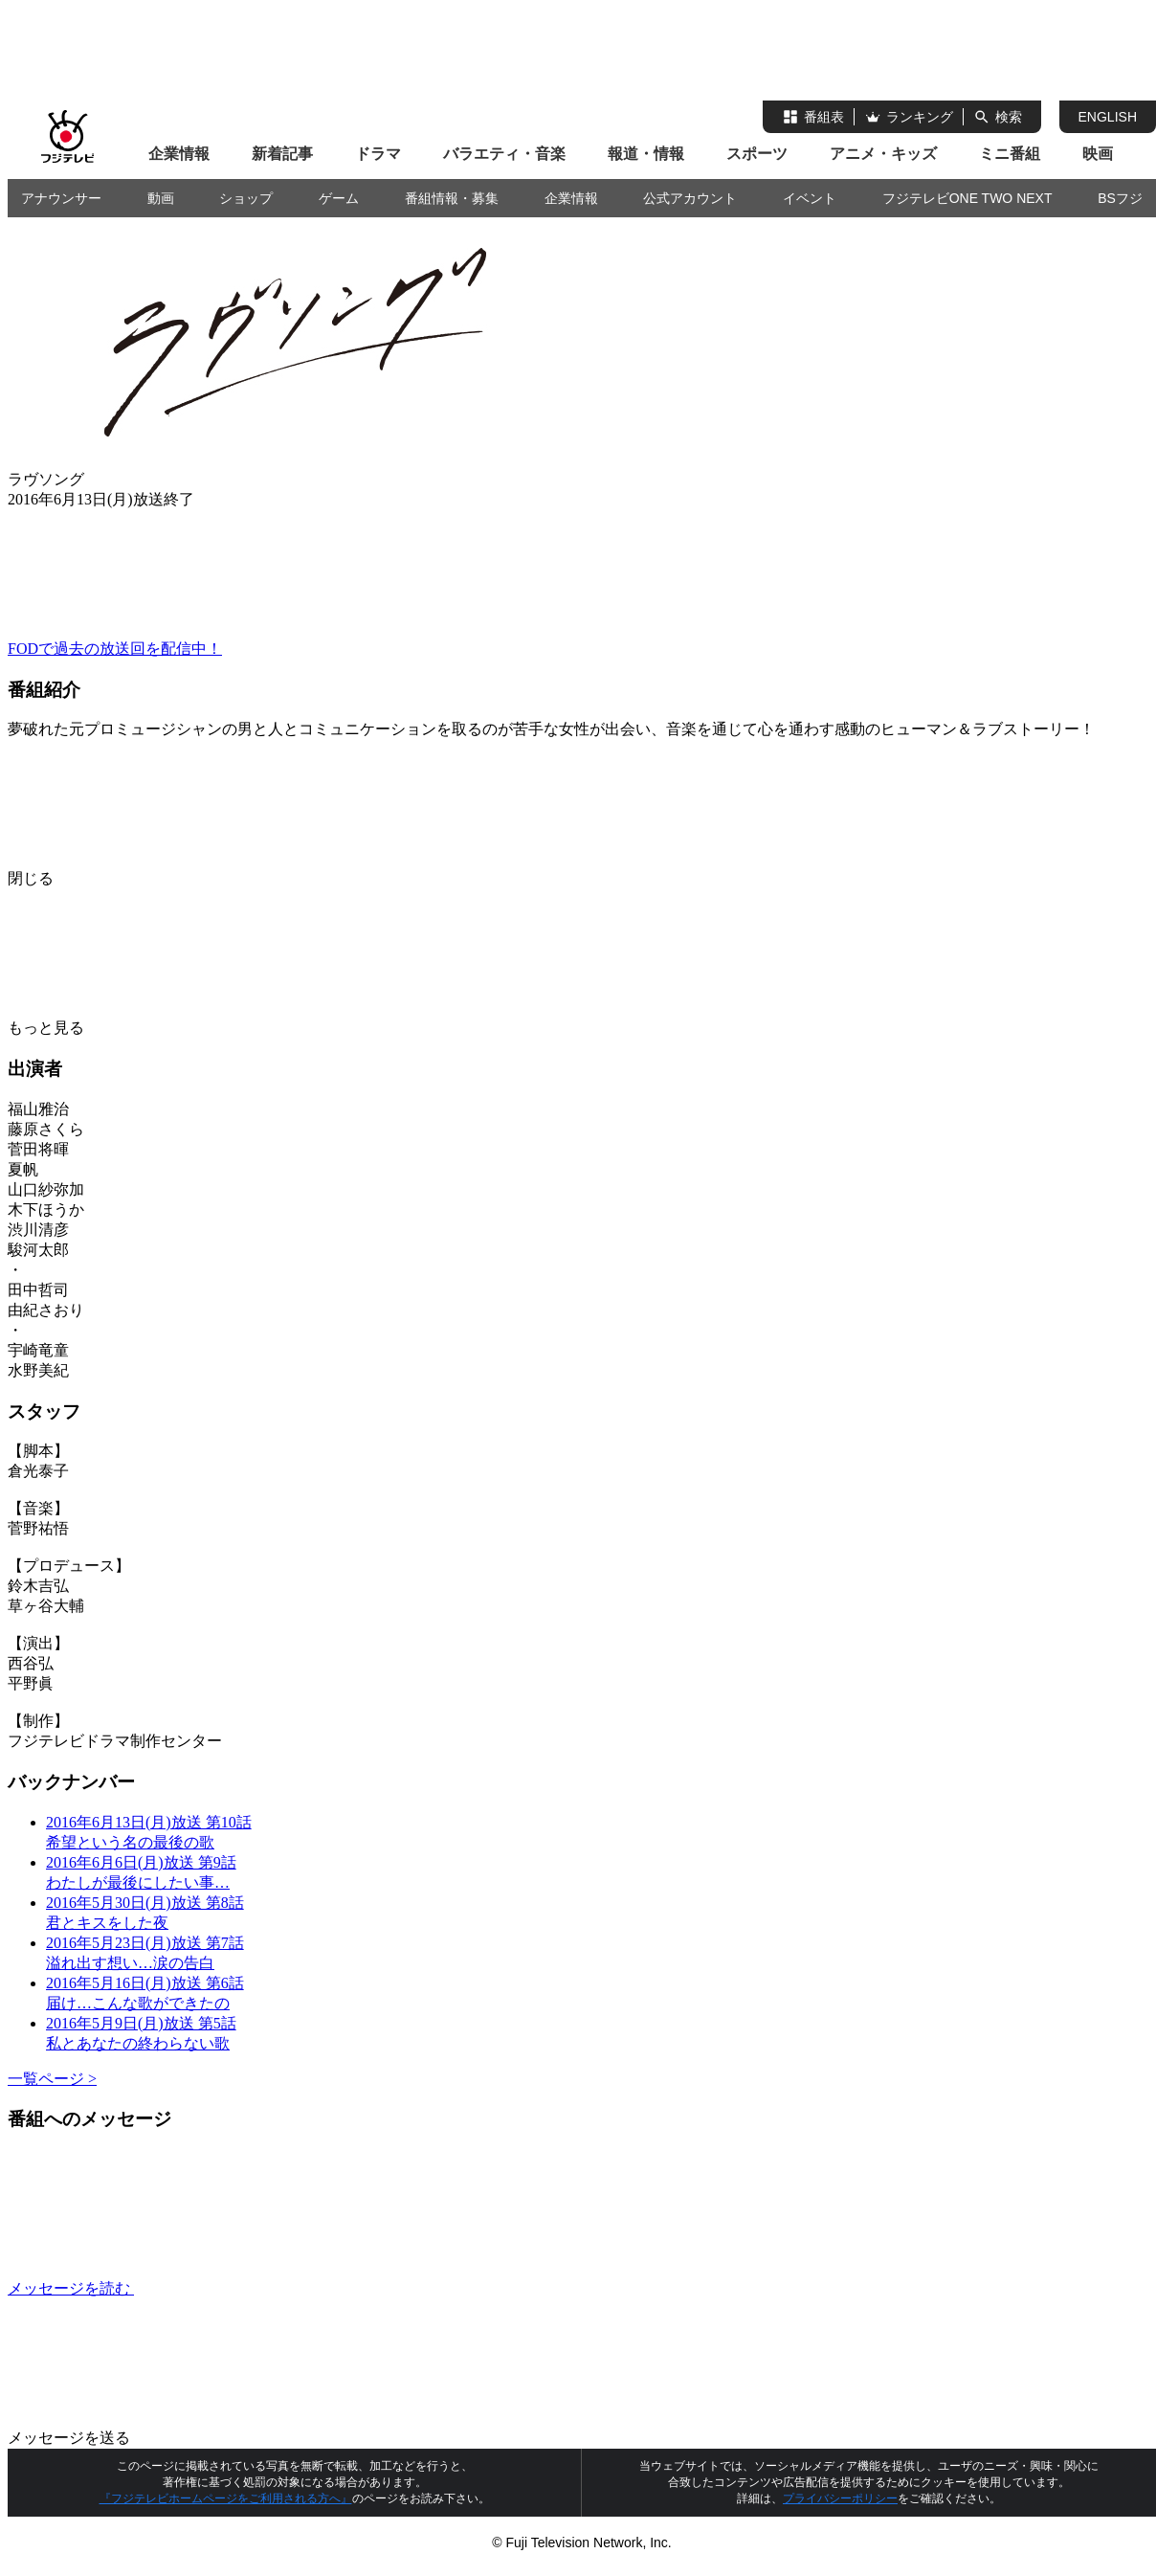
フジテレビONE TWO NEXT (967, 198)
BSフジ (1120, 198)
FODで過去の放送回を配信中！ (115, 648)
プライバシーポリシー (840, 2498)
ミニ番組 (1009, 154)
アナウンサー (61, 198)
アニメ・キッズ (883, 154)
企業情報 (179, 154)
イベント (809, 198)
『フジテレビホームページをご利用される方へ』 (226, 2498)
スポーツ (757, 154)
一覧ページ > (52, 2079)
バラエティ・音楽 (504, 154)
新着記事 (282, 154)
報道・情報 (646, 154)
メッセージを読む (214, 2288)
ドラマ (378, 154)
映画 (1097, 154)
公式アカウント (690, 198)
